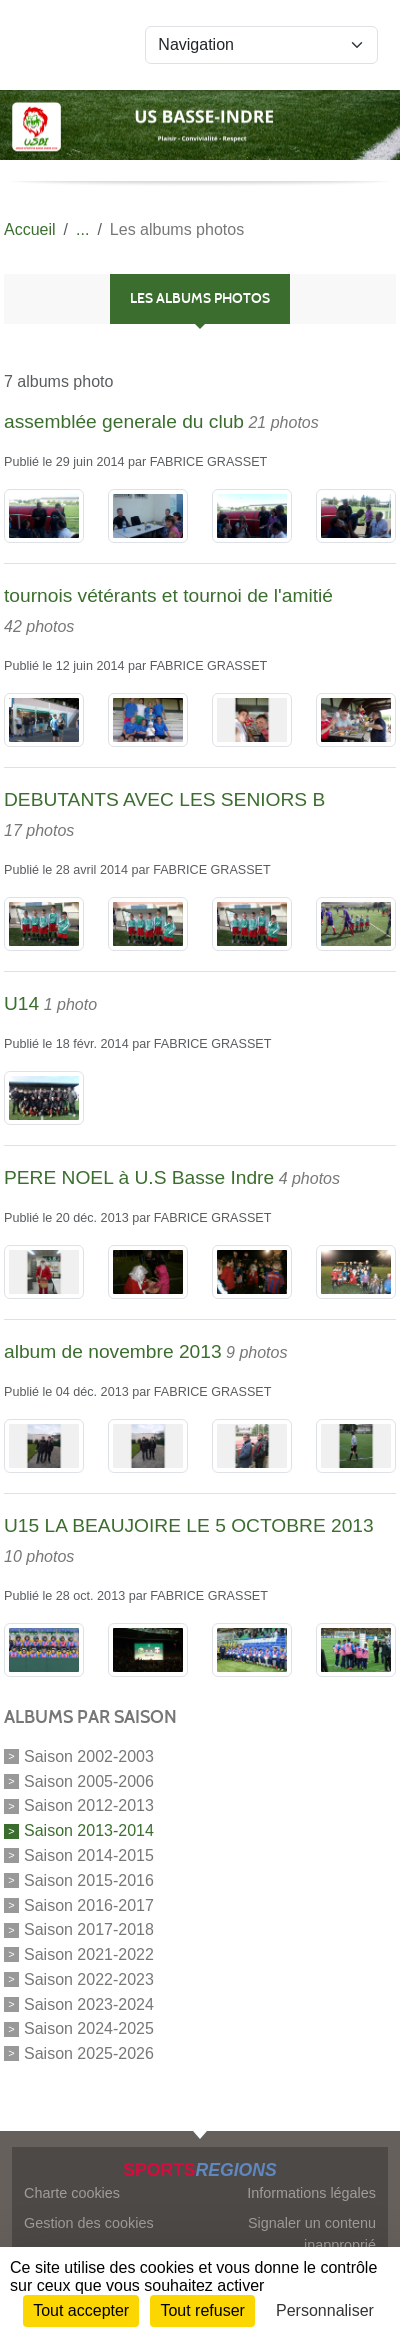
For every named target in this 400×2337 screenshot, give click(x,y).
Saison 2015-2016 (89, 1880)
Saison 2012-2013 (89, 1805)
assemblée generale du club (124, 421)
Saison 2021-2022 (89, 1954)
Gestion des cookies (89, 2223)
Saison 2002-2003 (89, 1756)
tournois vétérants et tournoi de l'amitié (168, 595)
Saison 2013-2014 (89, 1830)
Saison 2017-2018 (89, 1929)
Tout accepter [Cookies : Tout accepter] (81, 2310)
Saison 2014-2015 (89, 1855)
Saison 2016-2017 (89, 1904)
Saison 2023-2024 (89, 2003)
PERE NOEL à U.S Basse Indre (139, 1177)
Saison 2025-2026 (89, 2053)
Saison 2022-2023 (89, 1979)
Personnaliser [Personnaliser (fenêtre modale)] (325, 2310)
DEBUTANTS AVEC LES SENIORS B (164, 799)
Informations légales (311, 2193)
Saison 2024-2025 (89, 2028)
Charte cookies (72, 2193)
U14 (21, 1003)
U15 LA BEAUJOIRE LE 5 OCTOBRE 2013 (189, 1525)
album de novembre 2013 (113, 1351)
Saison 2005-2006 (89, 1780)
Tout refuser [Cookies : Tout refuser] (202, 2310)
